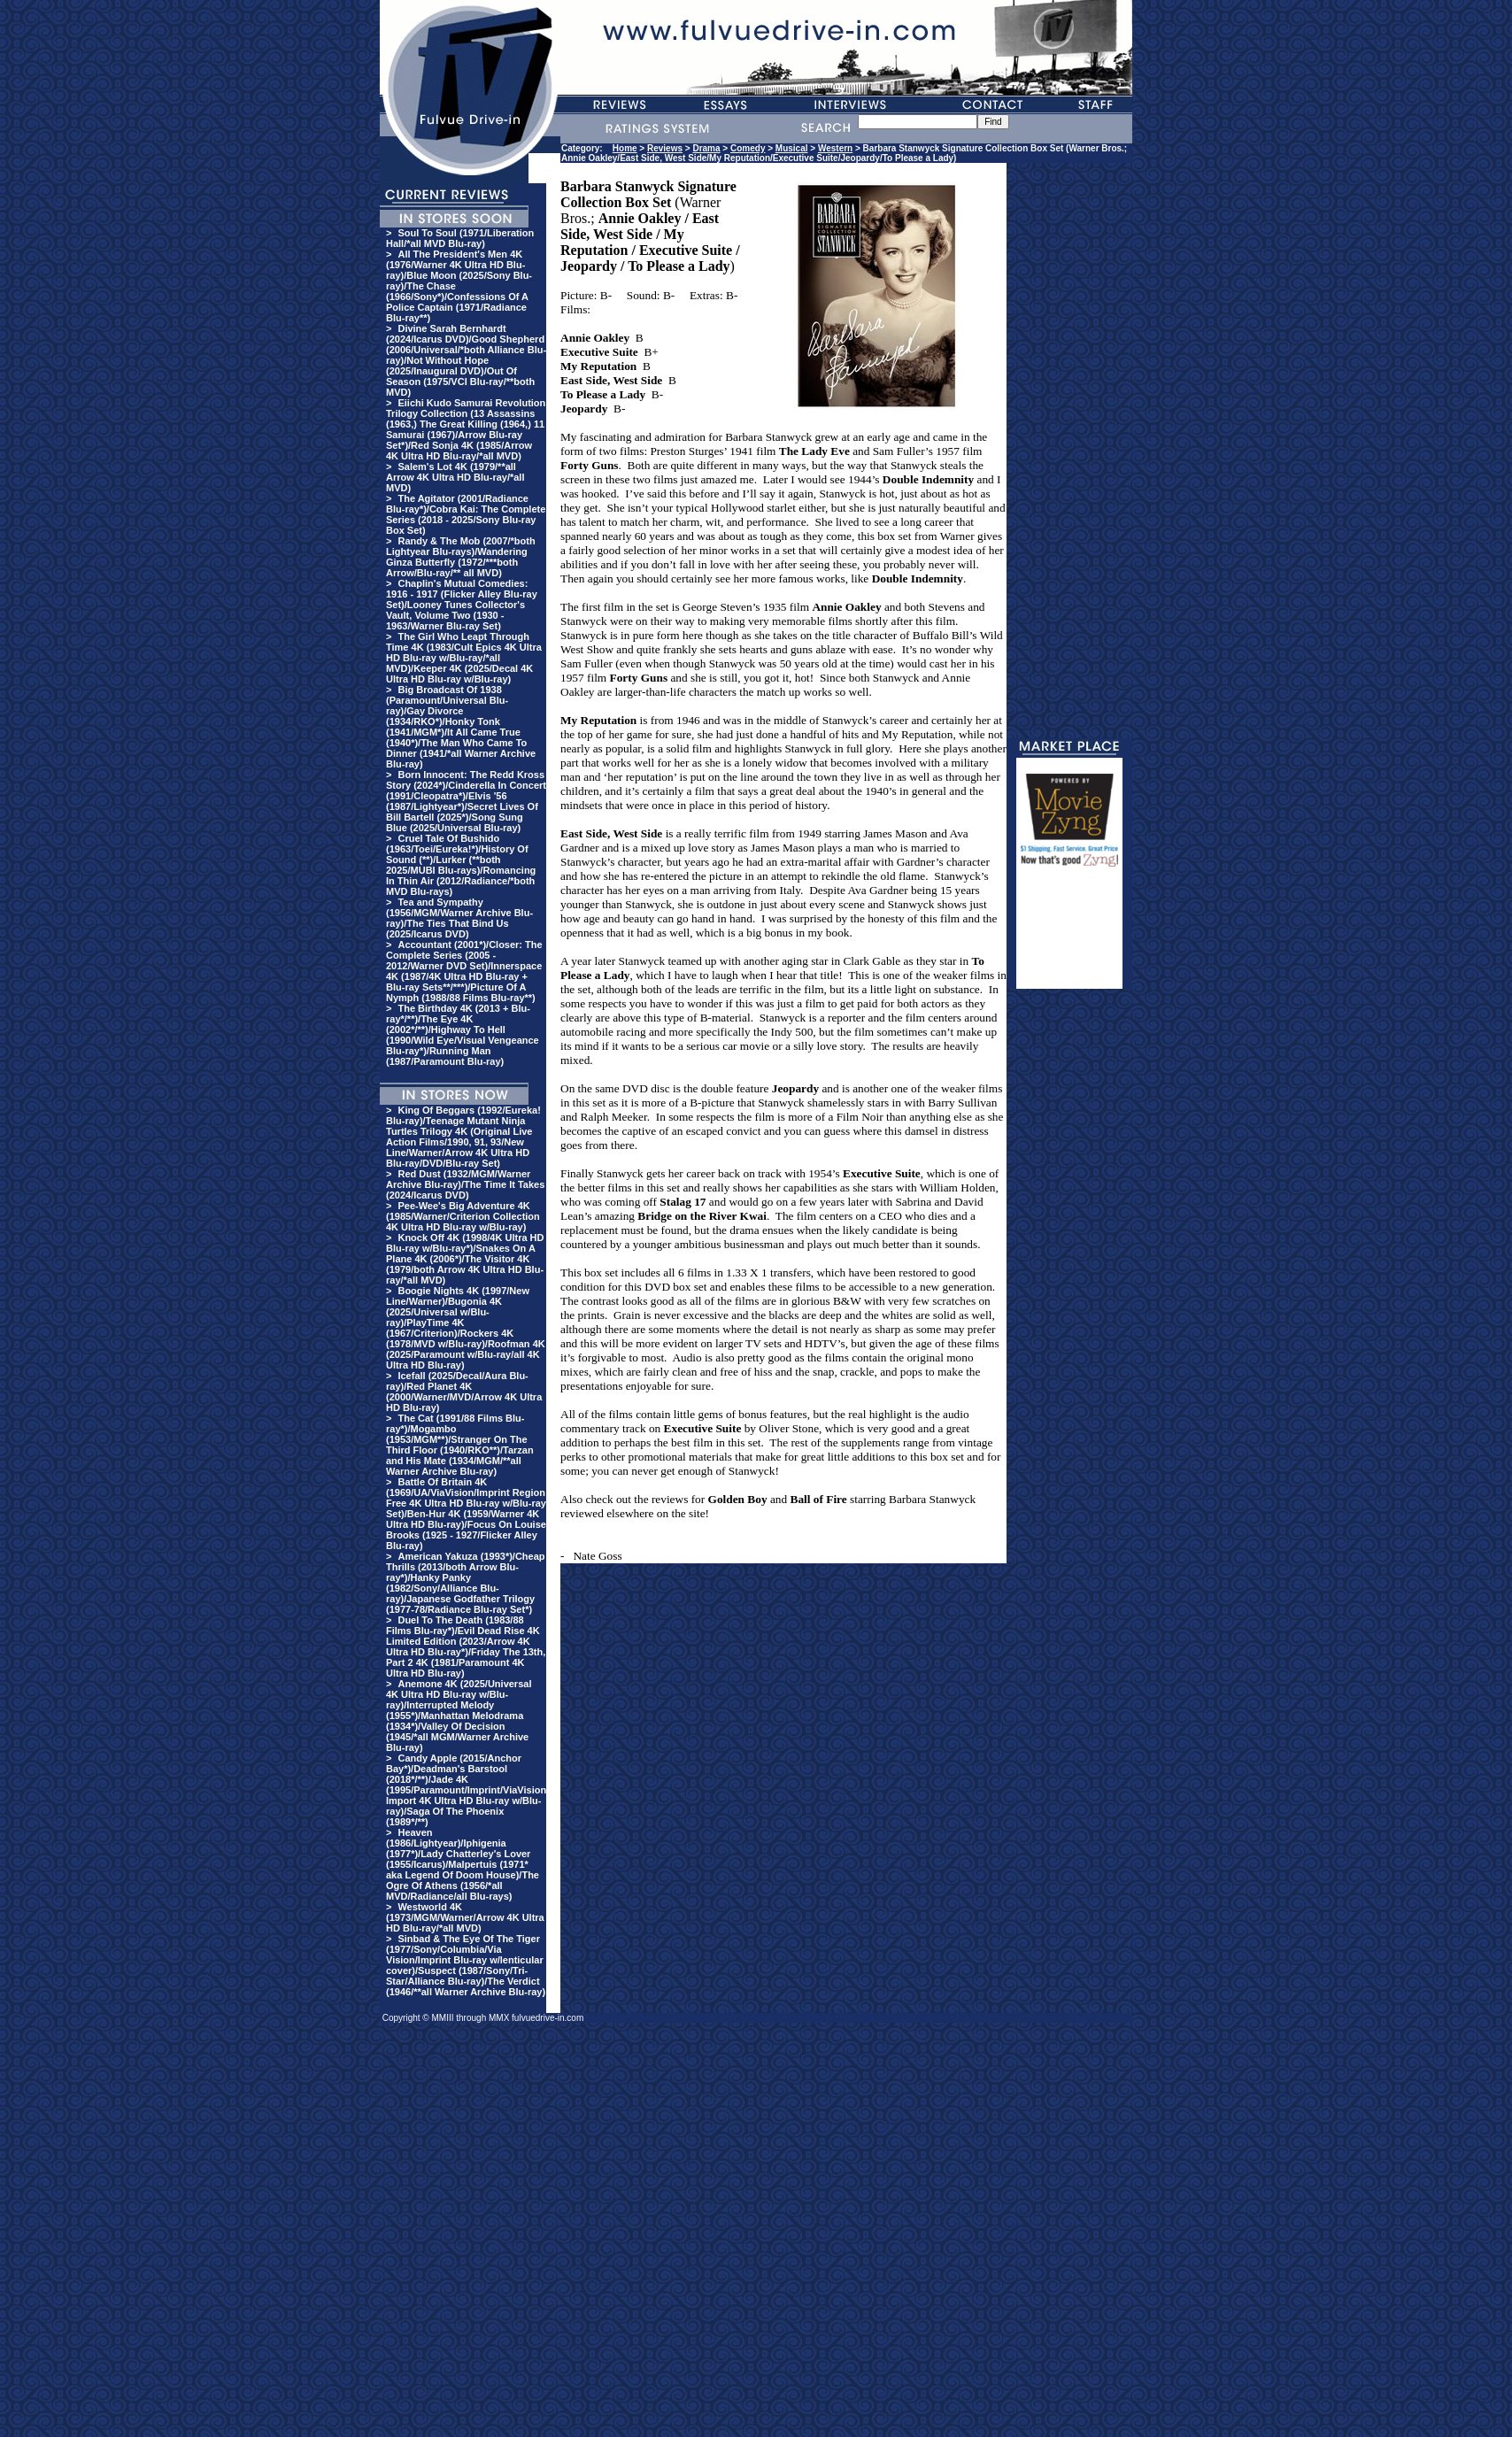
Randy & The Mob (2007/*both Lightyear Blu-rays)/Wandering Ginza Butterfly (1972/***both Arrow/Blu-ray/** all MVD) (461, 557)
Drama (706, 148)
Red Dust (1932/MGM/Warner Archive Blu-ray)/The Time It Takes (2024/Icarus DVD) (465, 1184)
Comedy (747, 148)
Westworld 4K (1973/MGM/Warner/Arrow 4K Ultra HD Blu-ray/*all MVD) (465, 1917)
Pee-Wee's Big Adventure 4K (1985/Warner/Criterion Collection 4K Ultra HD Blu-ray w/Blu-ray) (463, 1216)
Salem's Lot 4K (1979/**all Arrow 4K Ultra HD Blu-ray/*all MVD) (455, 477)
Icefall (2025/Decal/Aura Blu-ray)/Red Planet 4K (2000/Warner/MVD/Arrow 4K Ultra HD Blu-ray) (464, 1391)
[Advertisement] (1069, 936)
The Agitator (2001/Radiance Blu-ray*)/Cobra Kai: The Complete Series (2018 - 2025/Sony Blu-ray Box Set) (465, 514)
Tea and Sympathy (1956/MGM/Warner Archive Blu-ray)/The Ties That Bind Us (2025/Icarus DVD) (459, 918)
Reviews (665, 148)
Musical (791, 148)
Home (625, 148)
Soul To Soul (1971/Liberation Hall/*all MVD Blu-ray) (460, 238)
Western (835, 148)
